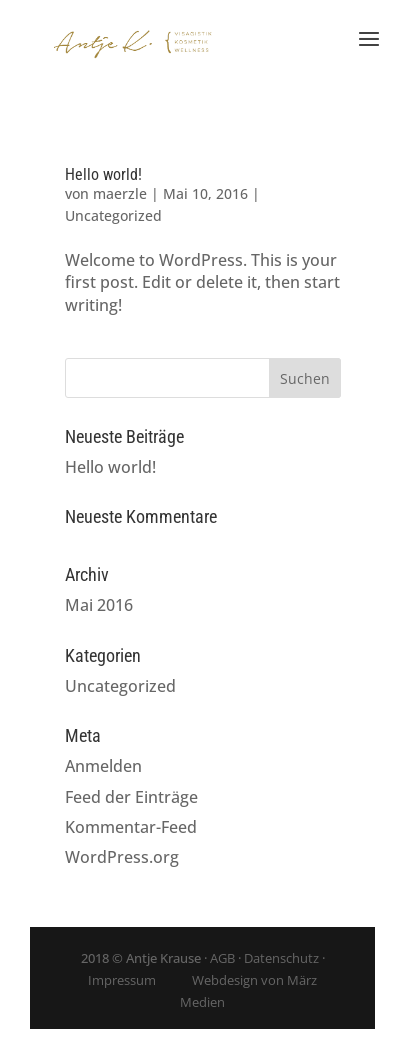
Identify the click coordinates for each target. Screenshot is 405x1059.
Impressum (122, 980)
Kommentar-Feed (131, 827)
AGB (222, 958)
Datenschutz (281, 958)
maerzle (120, 193)
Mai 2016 (99, 605)
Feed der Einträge (131, 797)
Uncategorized (113, 215)
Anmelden (103, 766)
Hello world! (103, 174)
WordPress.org (122, 857)
